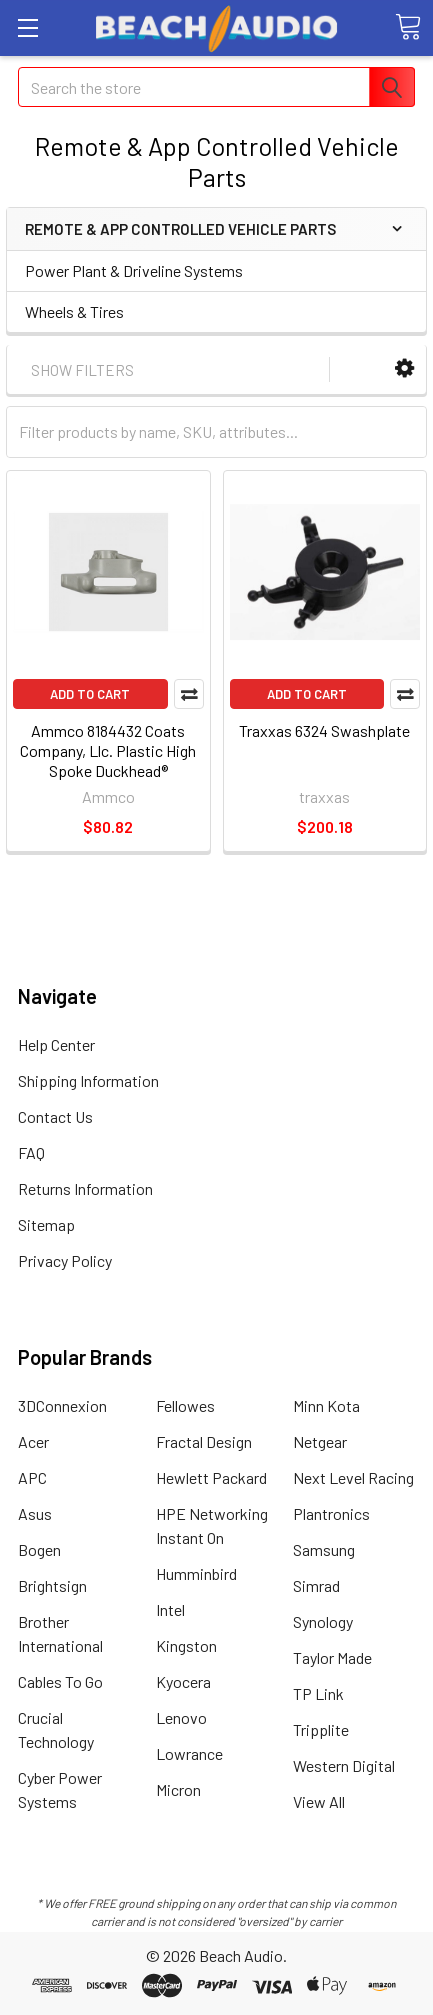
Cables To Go (60, 1681)
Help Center (56, 1044)
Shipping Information (88, 1080)
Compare (189, 694)
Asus (35, 1513)
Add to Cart (90, 694)
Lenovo (181, 1717)
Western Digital (344, 1765)
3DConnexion (62, 1405)
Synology (323, 1621)
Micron (178, 1789)
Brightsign (52, 1585)
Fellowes (185, 1405)
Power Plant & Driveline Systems (134, 270)
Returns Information (85, 1188)
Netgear (320, 1441)
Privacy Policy (65, 1260)
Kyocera (183, 1681)
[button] (404, 368)
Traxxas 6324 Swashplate (324, 730)
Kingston (186, 1645)
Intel (170, 1609)
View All (319, 1801)
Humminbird (196, 1573)
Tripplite (321, 1729)
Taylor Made (332, 1657)
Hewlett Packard (211, 1477)
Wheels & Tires (74, 311)
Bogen (39, 1549)
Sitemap (46, 1224)
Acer (33, 1441)
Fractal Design (204, 1441)
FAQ (31, 1152)
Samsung (324, 1549)
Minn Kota (326, 1405)
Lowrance (189, 1753)
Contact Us (55, 1116)
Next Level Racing (353, 1477)
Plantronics (331, 1513)
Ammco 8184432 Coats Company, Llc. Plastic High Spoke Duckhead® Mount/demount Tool (108, 760)
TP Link (318, 1693)
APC (32, 1477)
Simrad (316, 1585)
